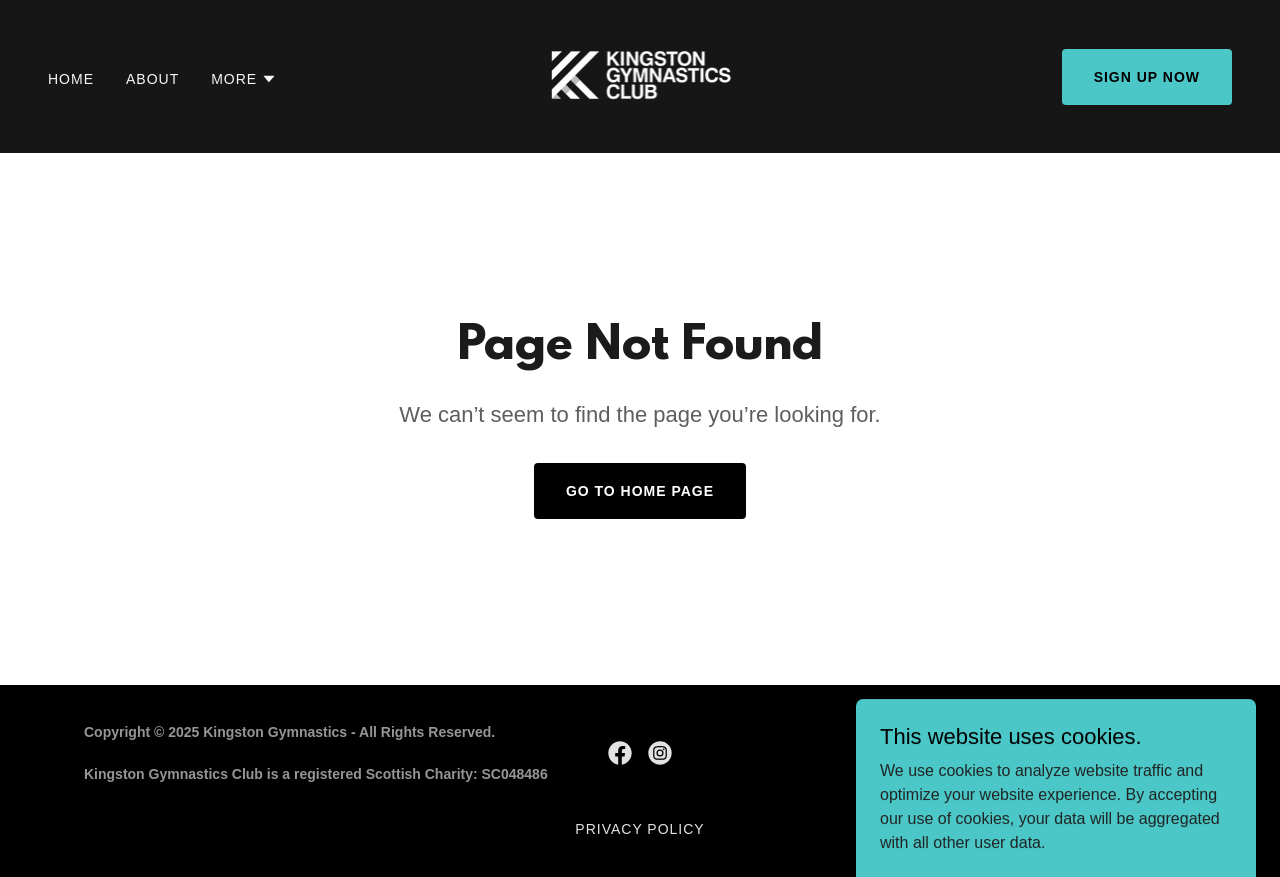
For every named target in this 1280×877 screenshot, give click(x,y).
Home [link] (71, 79)
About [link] (152, 79)
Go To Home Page (640, 491)
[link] (640, 75)
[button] (244, 79)
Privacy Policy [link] (639, 829)
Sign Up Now (1147, 77)
